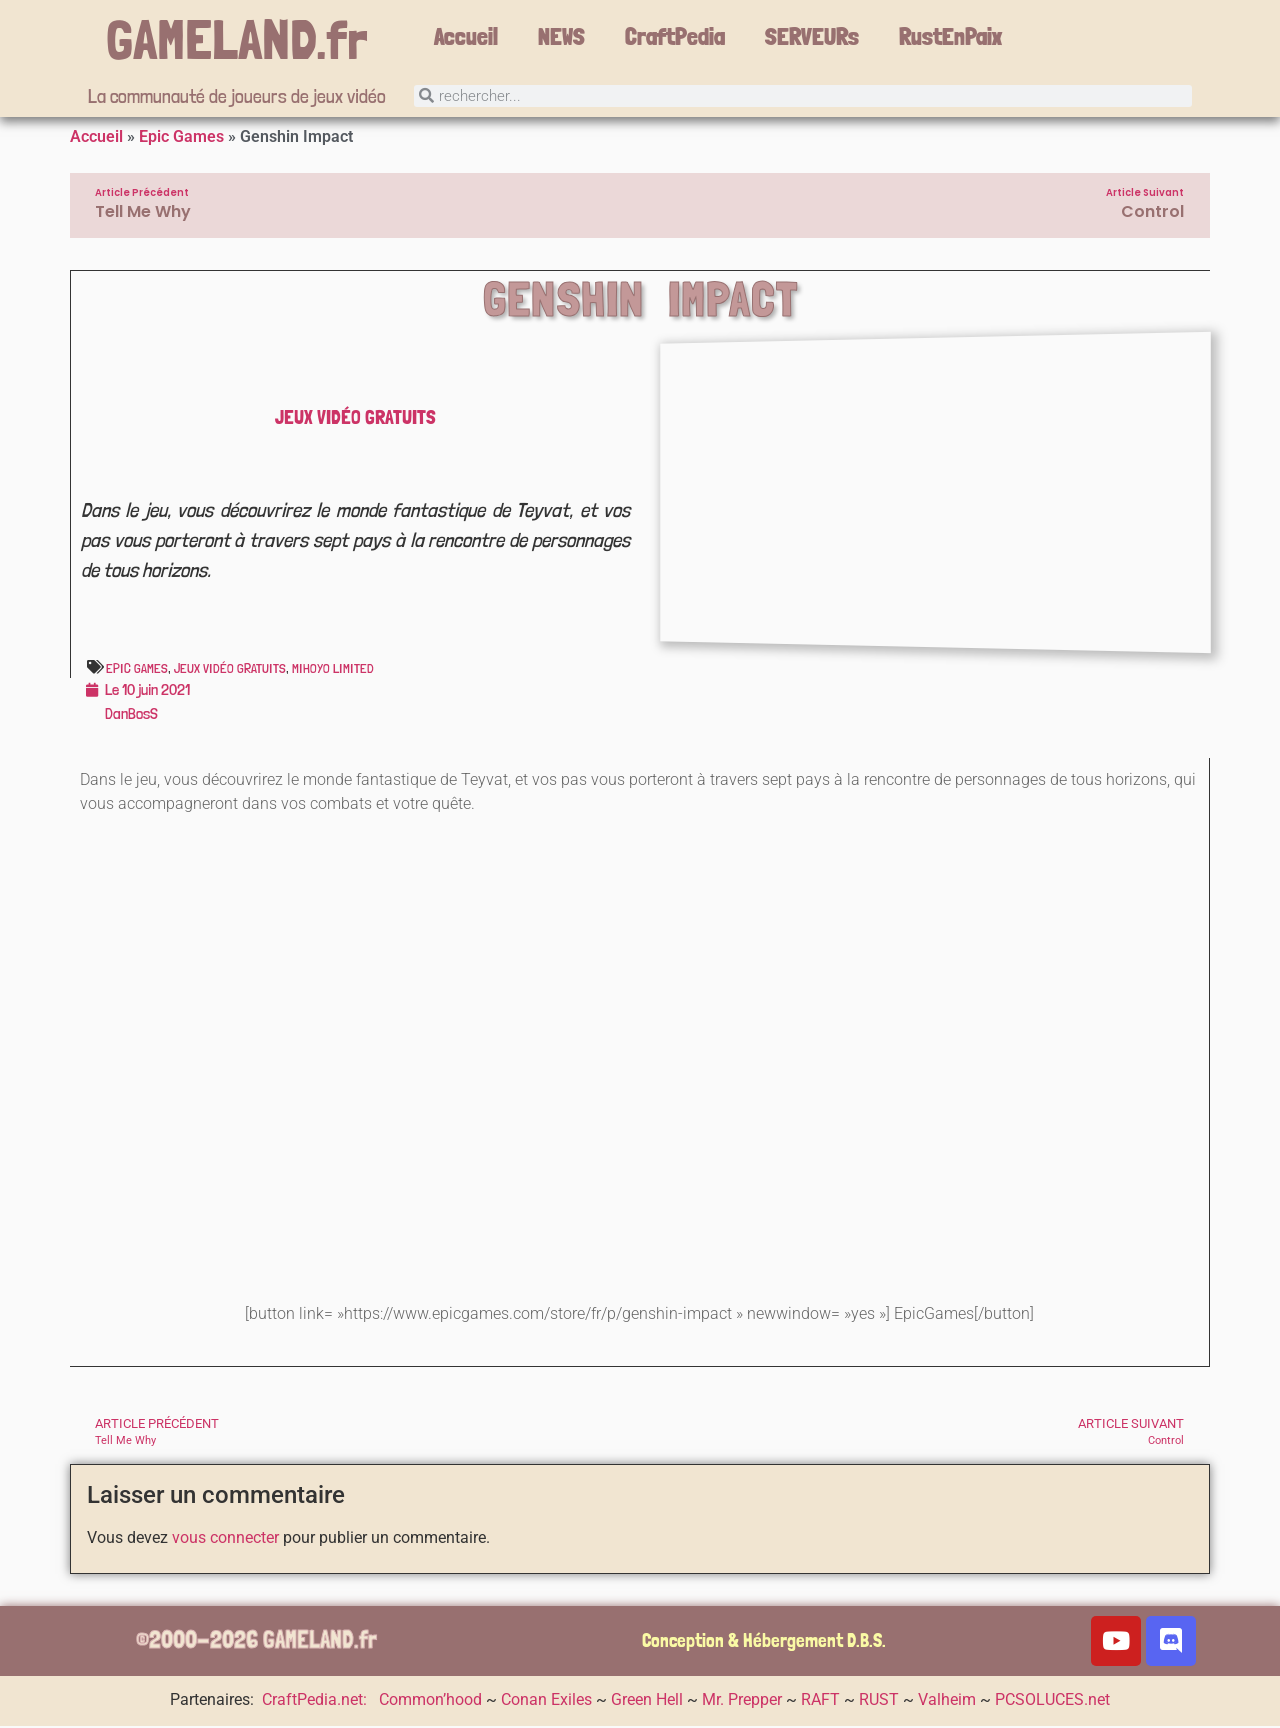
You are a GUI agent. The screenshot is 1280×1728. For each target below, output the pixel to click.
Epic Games (181, 138)
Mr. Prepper (742, 1701)
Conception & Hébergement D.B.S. (764, 1642)
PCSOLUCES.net (1052, 1701)
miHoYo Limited (333, 670)
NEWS (561, 36)
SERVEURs (812, 36)
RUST (879, 1701)
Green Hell (647, 1701)
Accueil (466, 36)
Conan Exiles (546, 1701)
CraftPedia (675, 36)
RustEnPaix (950, 36)
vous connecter (225, 1539)
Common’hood (430, 1701)
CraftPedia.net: (316, 1701)
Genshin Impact (640, 301)
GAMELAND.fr (237, 40)
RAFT (820, 1701)
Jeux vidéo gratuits (355, 419)
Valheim (947, 1701)
